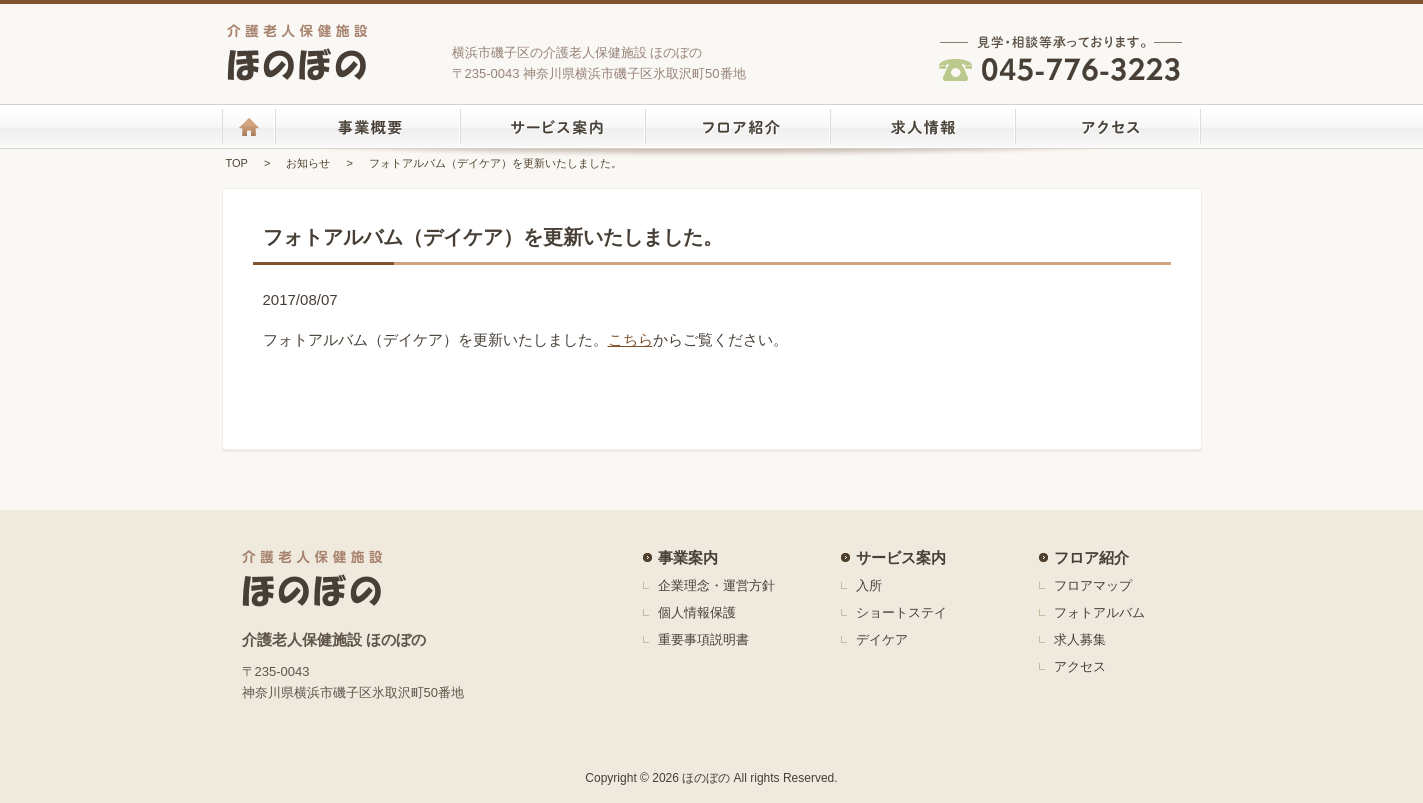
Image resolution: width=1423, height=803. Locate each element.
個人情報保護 (697, 612)
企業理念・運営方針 (716, 585)
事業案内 (688, 557)
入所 (869, 585)
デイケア (882, 639)
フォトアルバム (1099, 612)
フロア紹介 (1091, 557)
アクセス (1080, 666)
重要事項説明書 (703, 639)
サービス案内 (901, 557)
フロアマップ (1093, 585)
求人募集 (1080, 639)
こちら (630, 339)
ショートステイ (901, 612)
